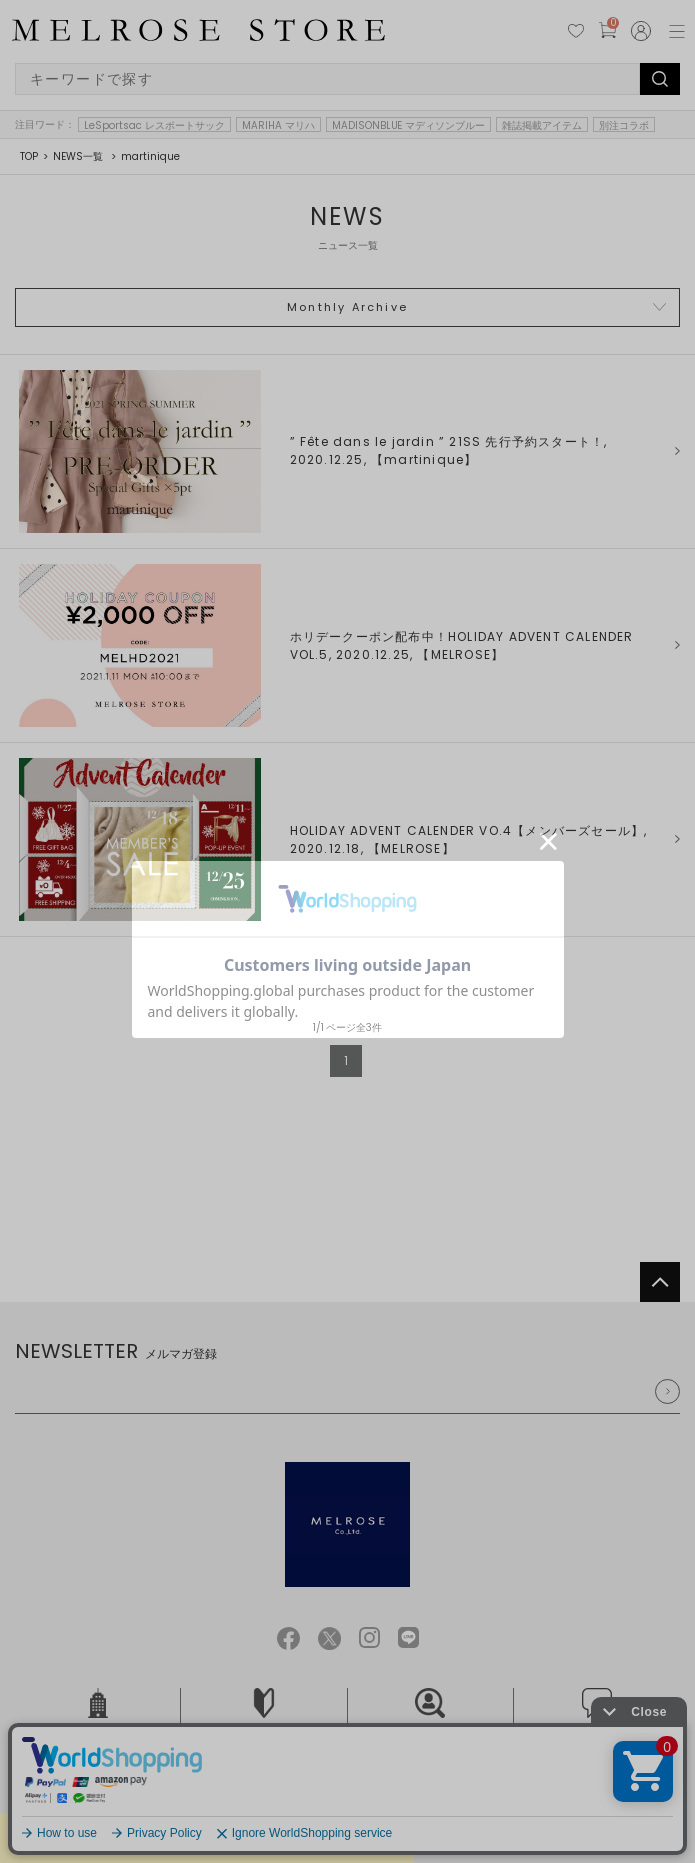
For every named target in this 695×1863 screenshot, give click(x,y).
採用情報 (430, 1718)
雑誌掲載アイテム (542, 125)
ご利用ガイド (264, 1718)
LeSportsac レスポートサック (154, 125)
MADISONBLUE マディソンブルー (409, 125)
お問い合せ (596, 1718)
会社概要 (98, 1718)
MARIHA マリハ (278, 125)
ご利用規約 (222, 1799)
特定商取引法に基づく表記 (434, 1799)
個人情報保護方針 (309, 1799)
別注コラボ (624, 125)
